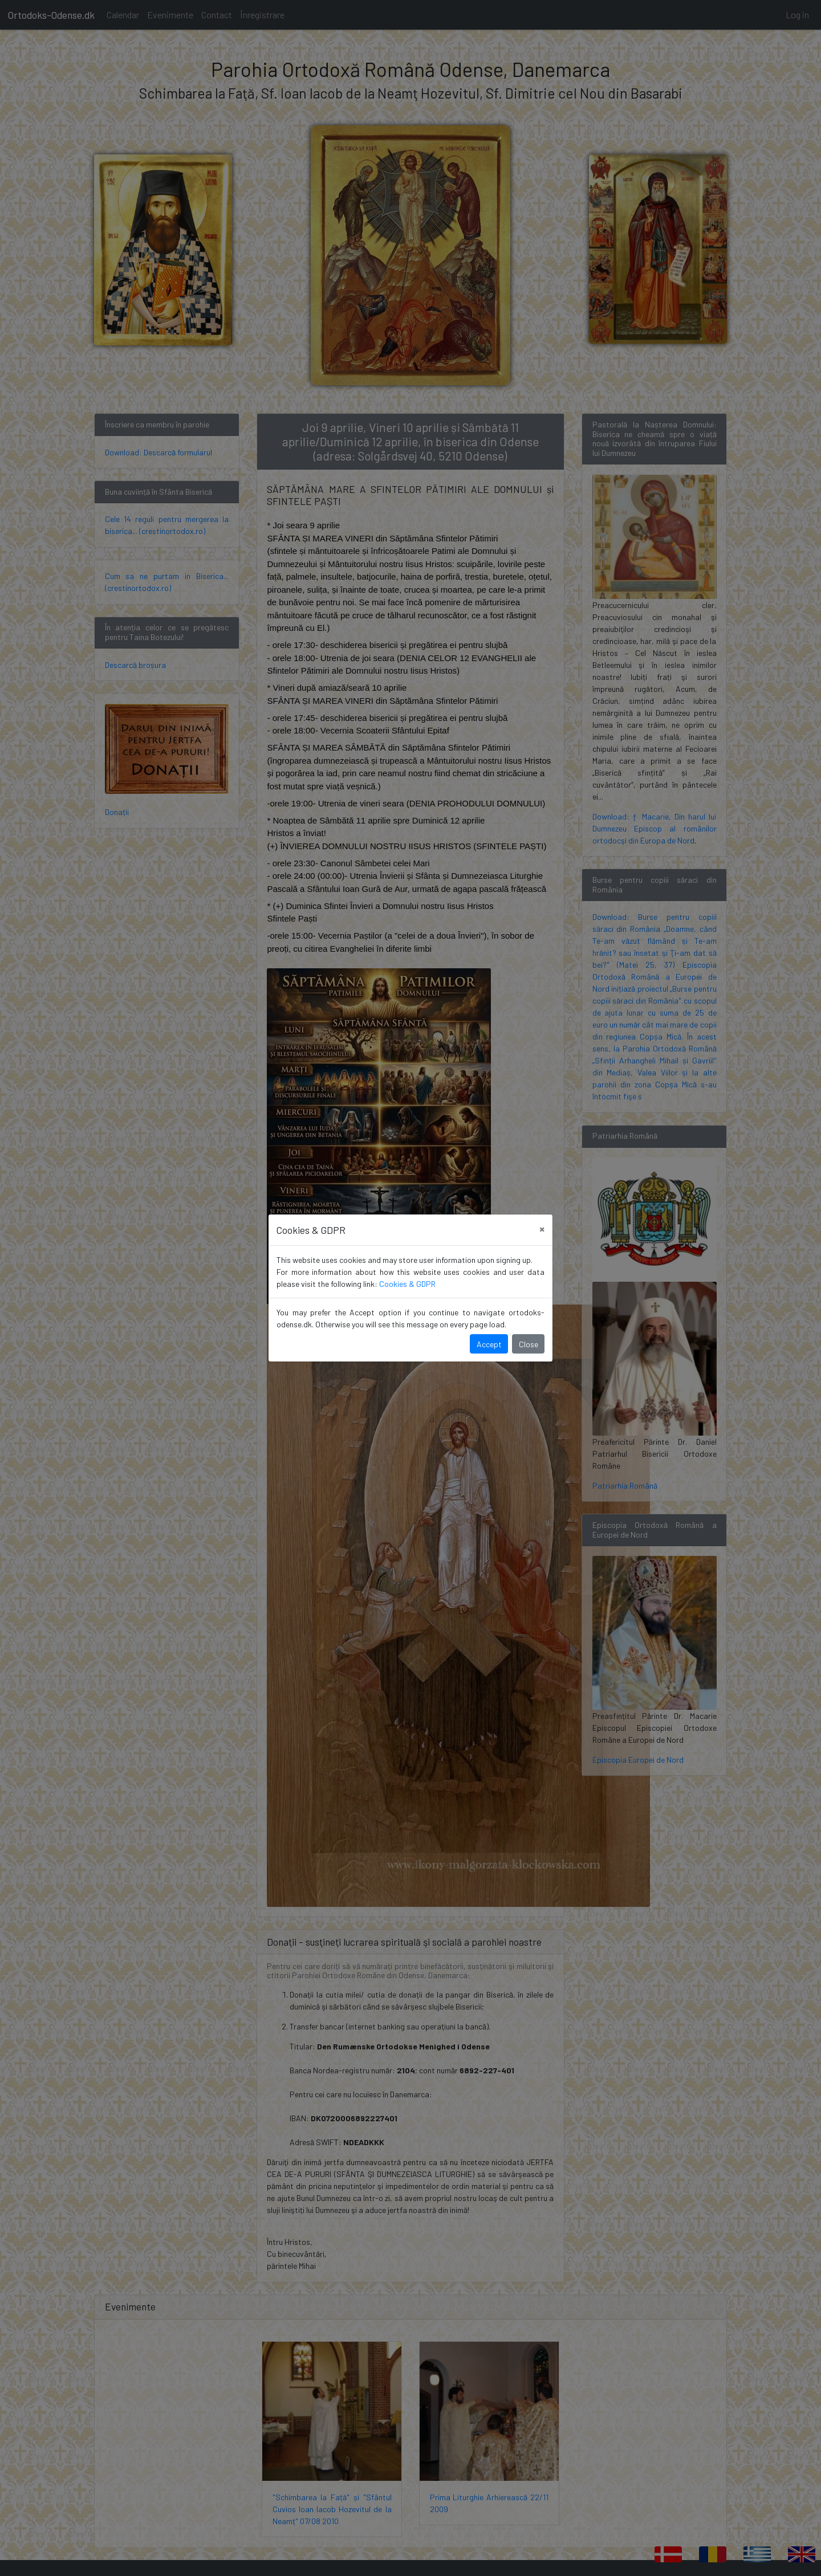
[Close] (541, 1228)
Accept (489, 1344)
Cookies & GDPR (407, 1284)
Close (528, 1344)
